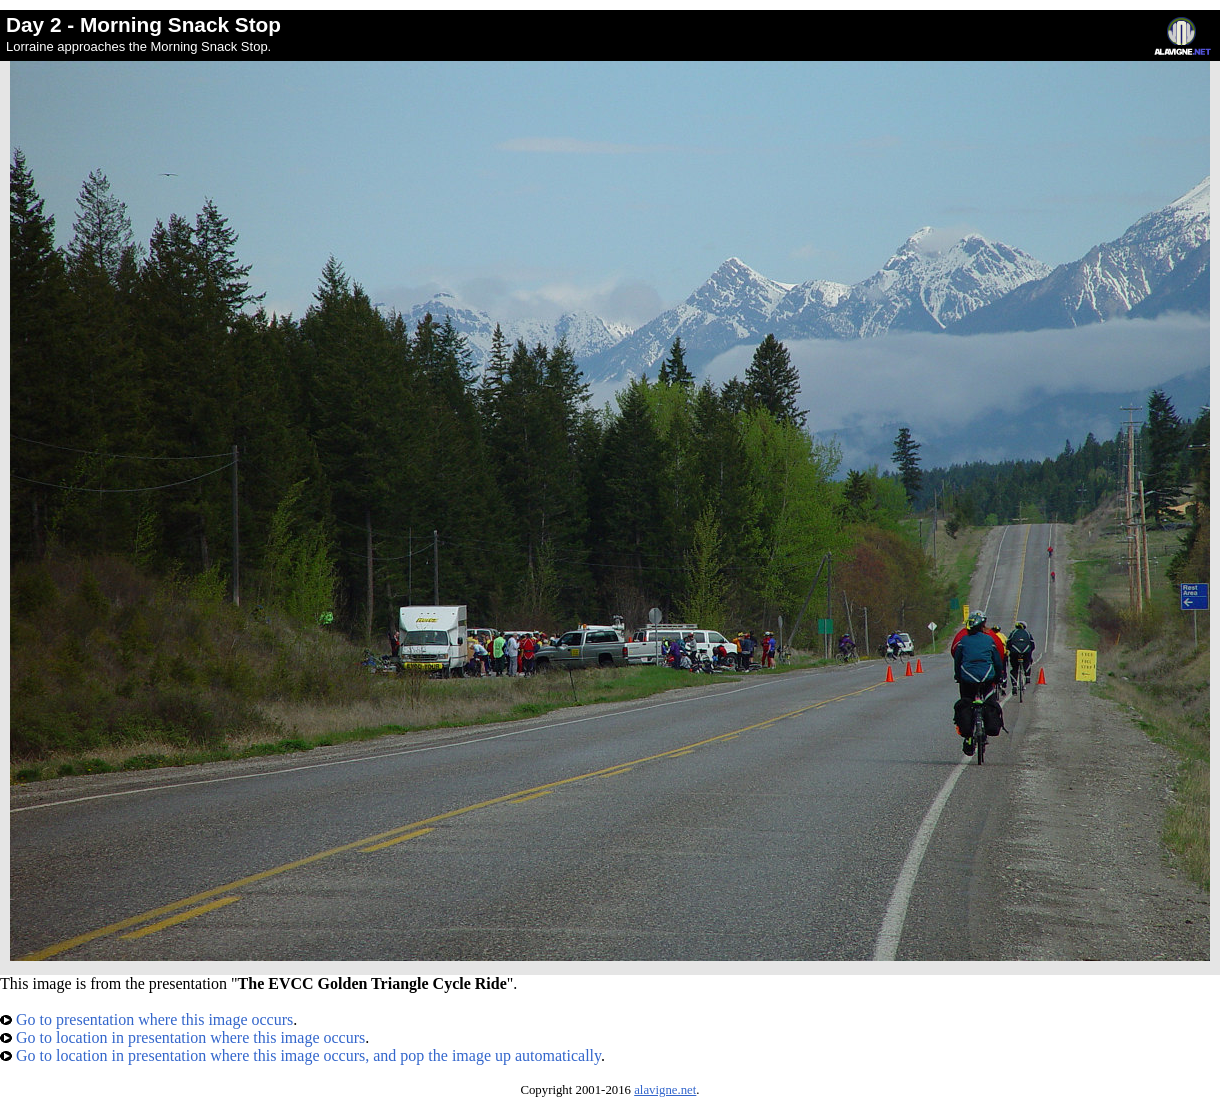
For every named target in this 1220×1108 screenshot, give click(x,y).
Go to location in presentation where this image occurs (182, 1037)
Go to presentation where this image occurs (146, 1019)
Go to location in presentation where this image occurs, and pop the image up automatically (300, 1055)
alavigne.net (665, 1090)
